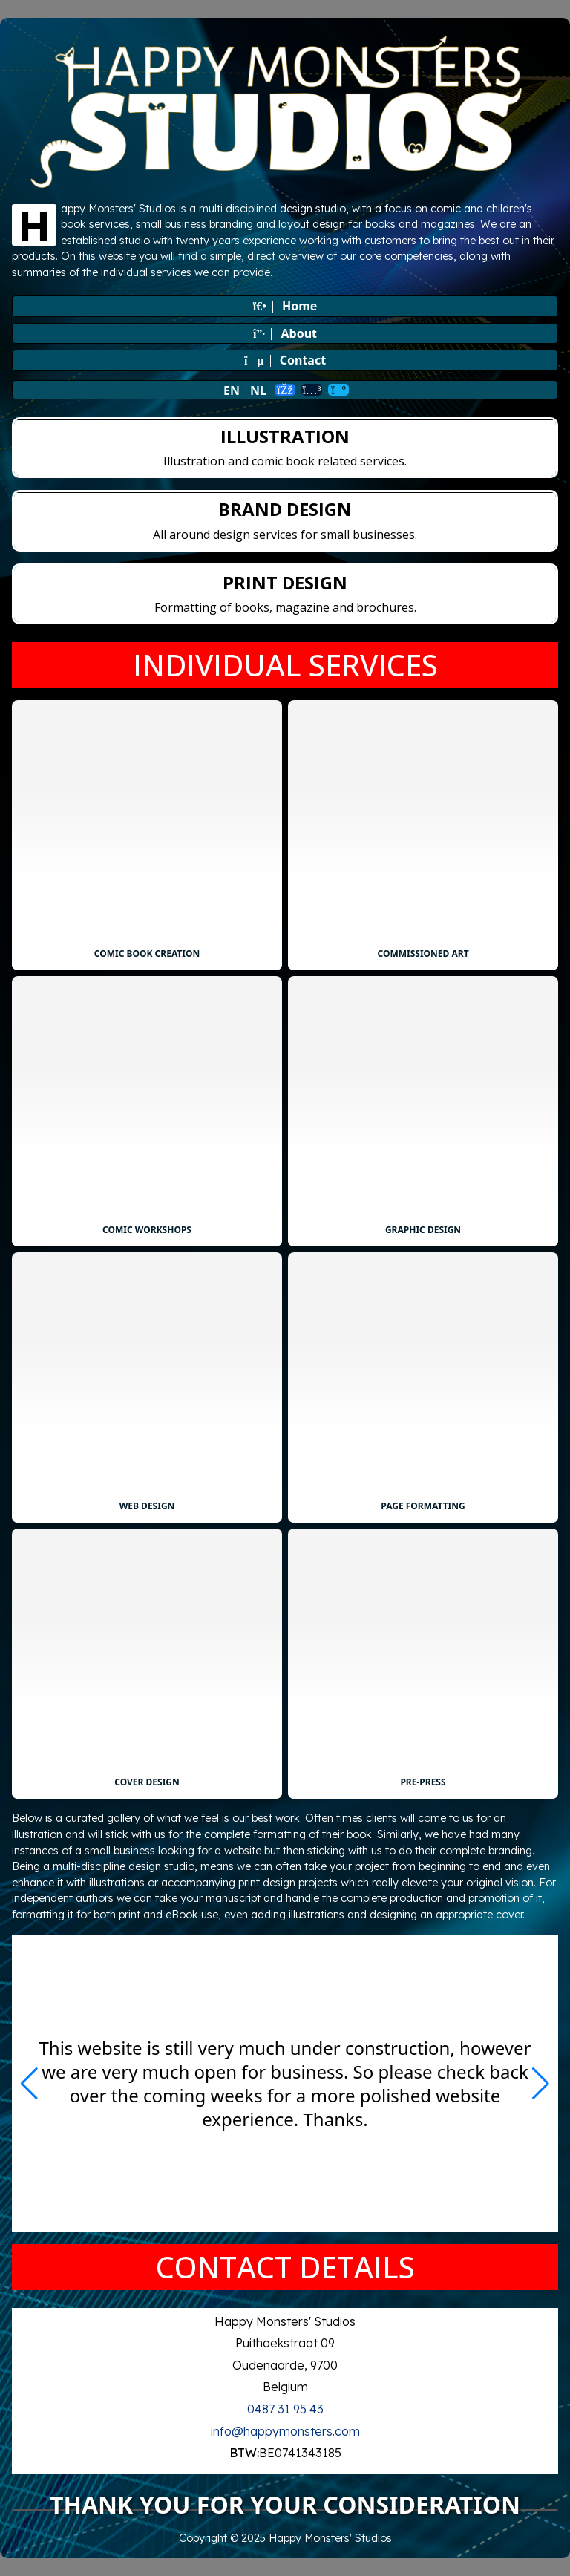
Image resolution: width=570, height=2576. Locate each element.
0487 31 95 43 (285, 2409)
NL (258, 390)
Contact (285, 360)
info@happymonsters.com (285, 2431)
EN (231, 390)
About (285, 333)
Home (285, 306)
